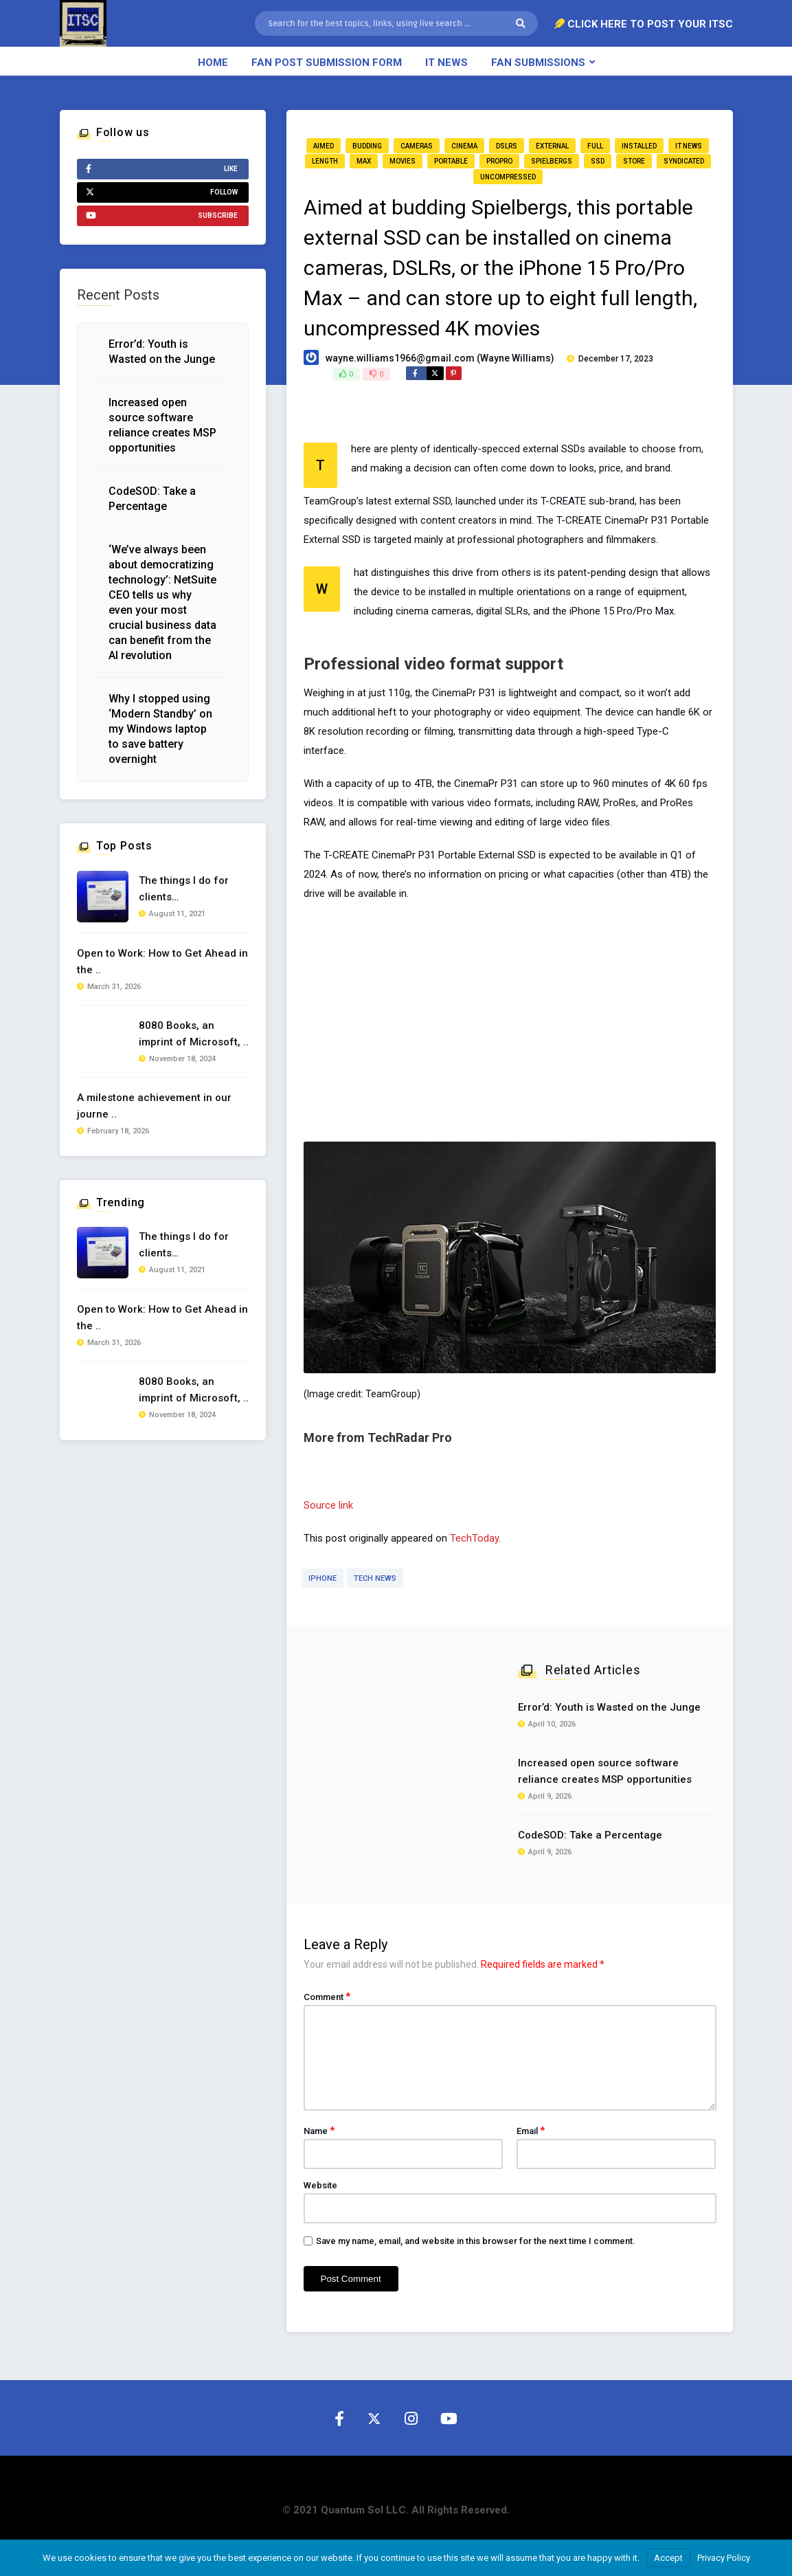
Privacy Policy (723, 2558)
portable (451, 161)
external (552, 146)
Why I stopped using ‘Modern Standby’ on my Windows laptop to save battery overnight (160, 729)
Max (364, 161)
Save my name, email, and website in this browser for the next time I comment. (475, 2241)
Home (213, 62)
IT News (446, 62)
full (595, 146)
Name (319, 2130)
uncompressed (508, 177)
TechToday (474, 1538)
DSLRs (506, 146)
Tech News (375, 1578)
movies (402, 161)
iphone (322, 1578)
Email (531, 2130)
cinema (464, 146)
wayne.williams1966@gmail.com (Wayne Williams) (440, 358)
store (634, 161)
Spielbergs (551, 161)
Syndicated (684, 161)
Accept (668, 2558)
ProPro (499, 161)
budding (367, 146)
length (325, 161)
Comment (327, 1996)
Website (320, 2185)
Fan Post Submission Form (326, 62)
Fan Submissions (538, 62)
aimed (323, 146)
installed (639, 146)
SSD (597, 161)
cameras (416, 146)
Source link (328, 1505)
